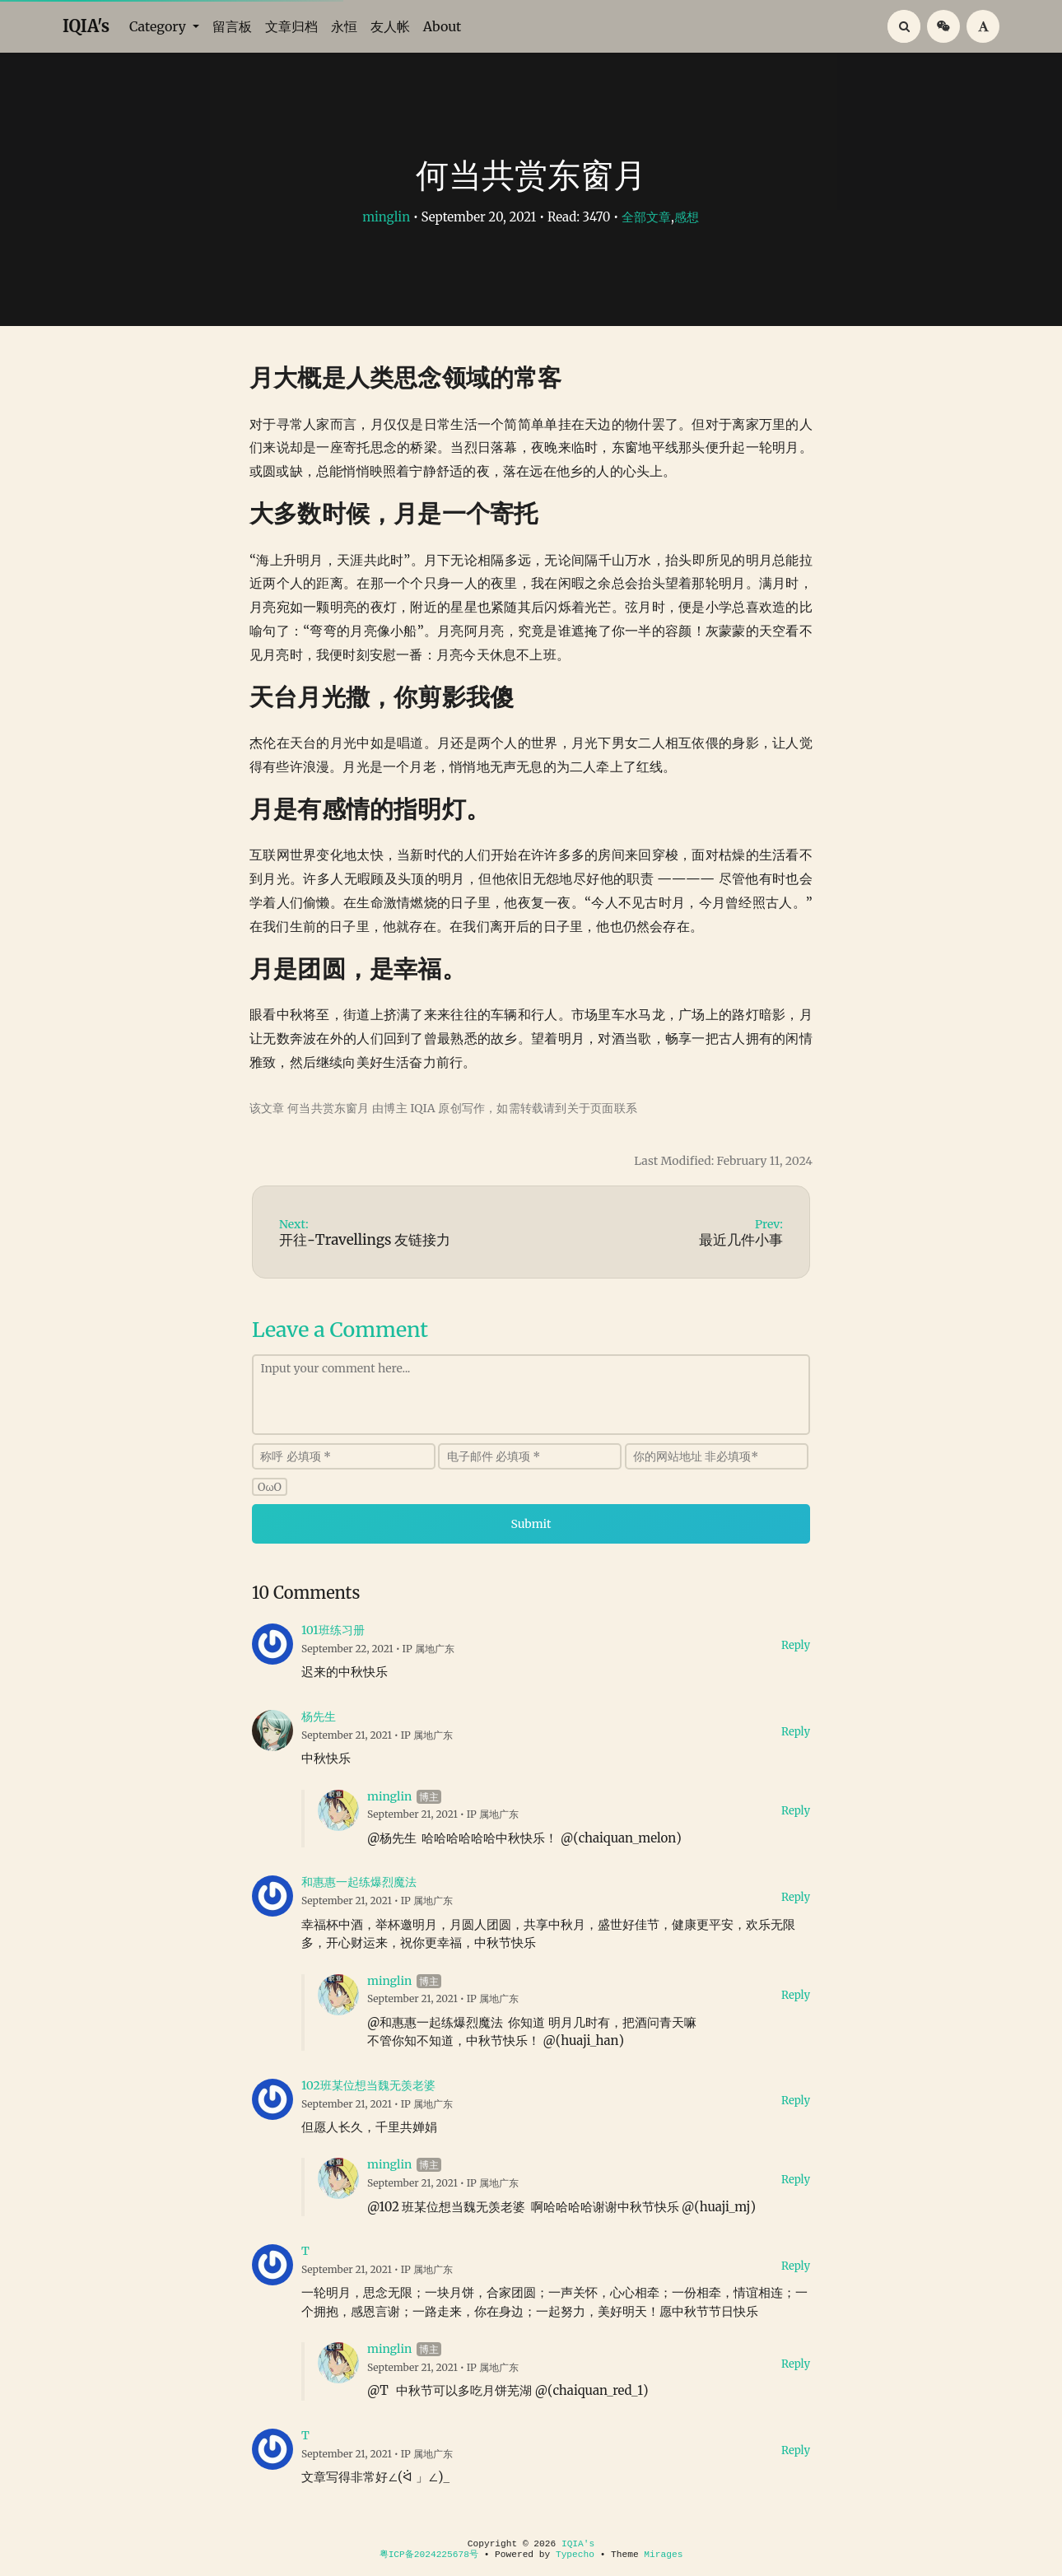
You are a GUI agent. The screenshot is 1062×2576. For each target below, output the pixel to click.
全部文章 (646, 217)
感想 (686, 217)
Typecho (575, 2555)
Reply (795, 1645)
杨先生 (318, 1716)
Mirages (663, 2555)
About (442, 26)
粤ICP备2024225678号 (429, 2555)
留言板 (232, 26)
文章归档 (291, 26)
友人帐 (390, 26)
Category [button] (159, 26)
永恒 (344, 26)
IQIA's (86, 26)
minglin (386, 217)
